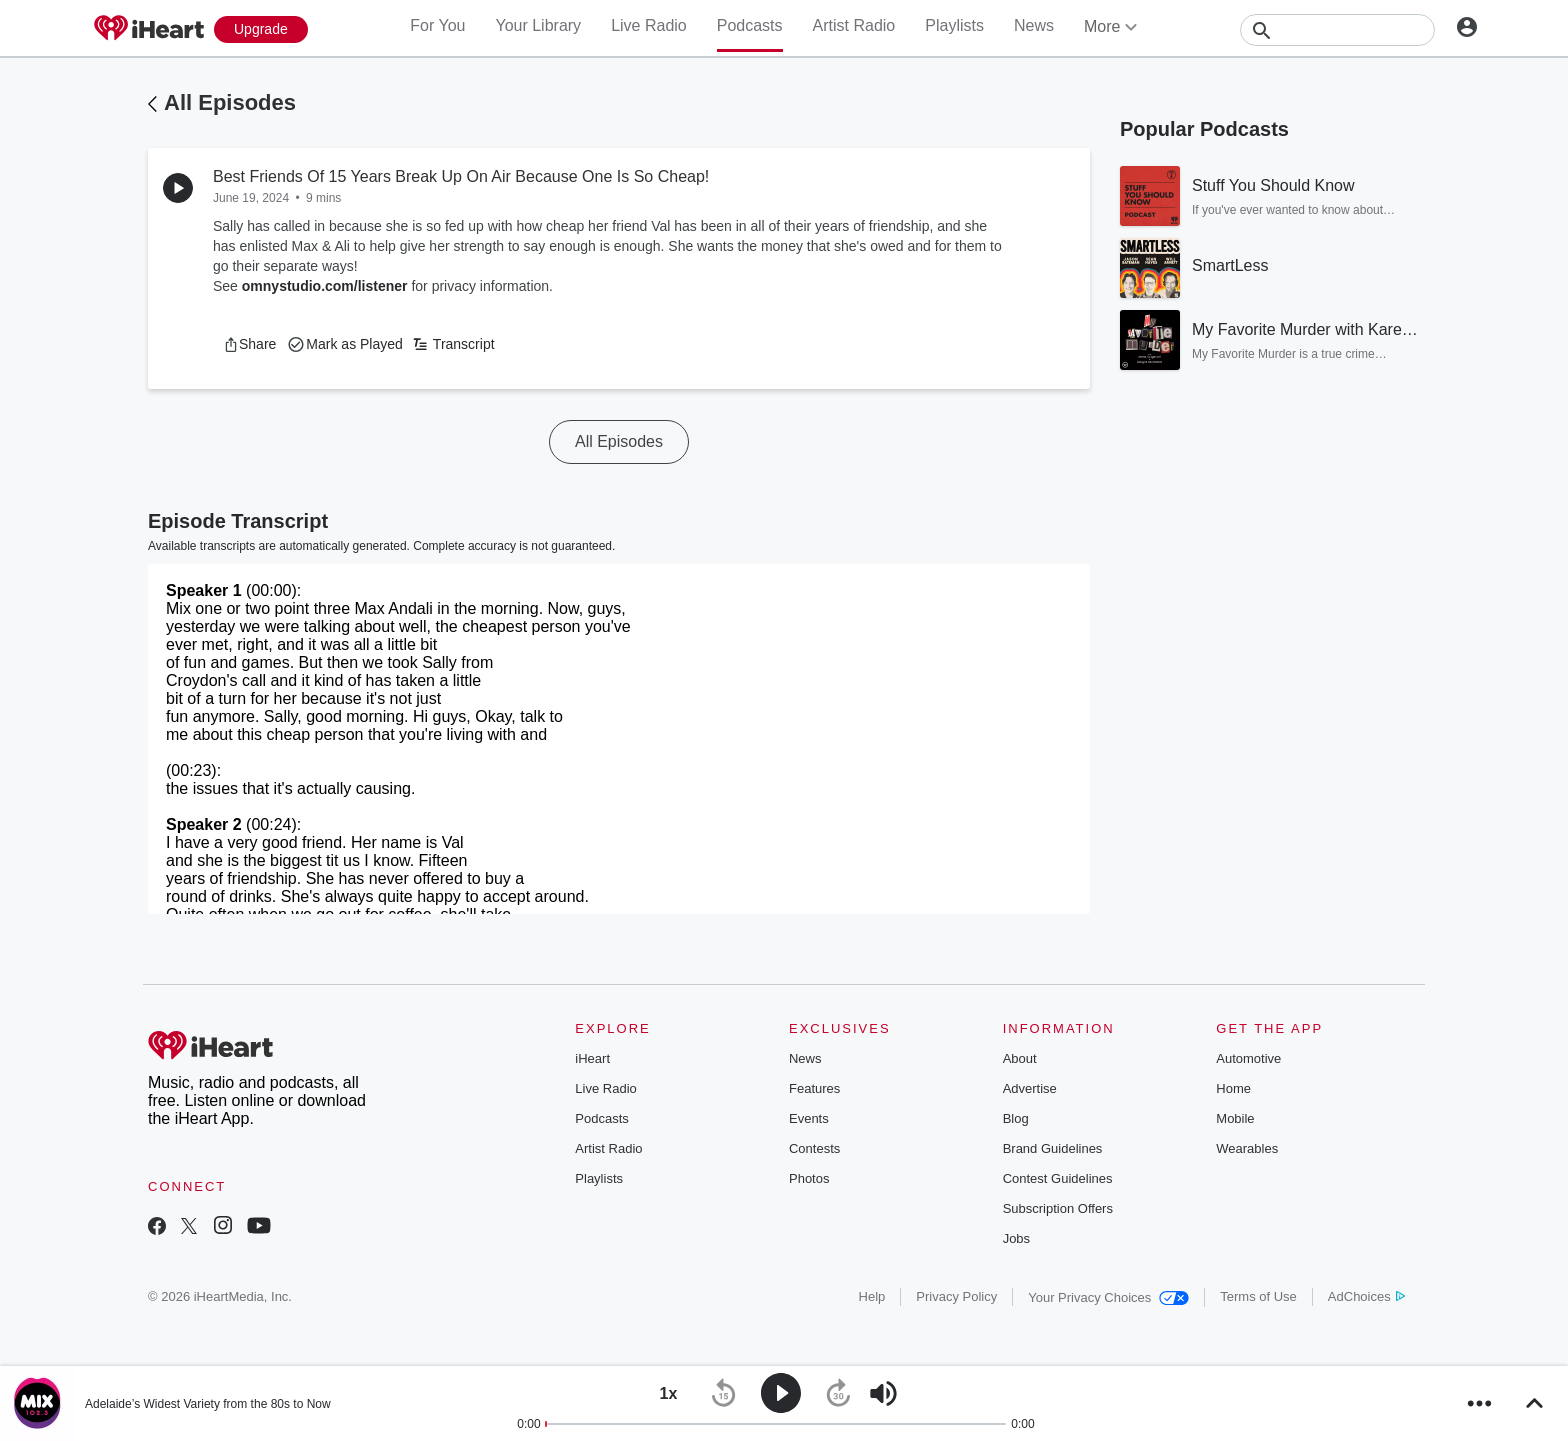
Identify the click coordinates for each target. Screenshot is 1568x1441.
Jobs (1016, 1238)
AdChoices (1366, 1296)
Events (809, 1118)
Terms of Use (1258, 1296)
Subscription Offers (1058, 1208)
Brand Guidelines (1053, 1148)
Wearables (1247, 1148)
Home (1233, 1088)
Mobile (1235, 1118)
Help (872, 1296)
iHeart (592, 1058)
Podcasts (750, 25)
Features (814, 1088)
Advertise (1030, 1088)
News (1034, 25)
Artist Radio (854, 25)
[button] (249, 344)
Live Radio (649, 25)
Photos (809, 1178)
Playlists (954, 25)
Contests (814, 1148)
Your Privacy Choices (1108, 1297)
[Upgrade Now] (261, 29)
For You (437, 25)
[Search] (1337, 30)
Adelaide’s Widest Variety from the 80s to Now (208, 1404)
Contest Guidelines (1058, 1178)
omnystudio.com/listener (325, 286)
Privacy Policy (956, 1296)
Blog (1016, 1118)
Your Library (538, 25)
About (1020, 1058)
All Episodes (230, 102)
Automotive (1248, 1058)
